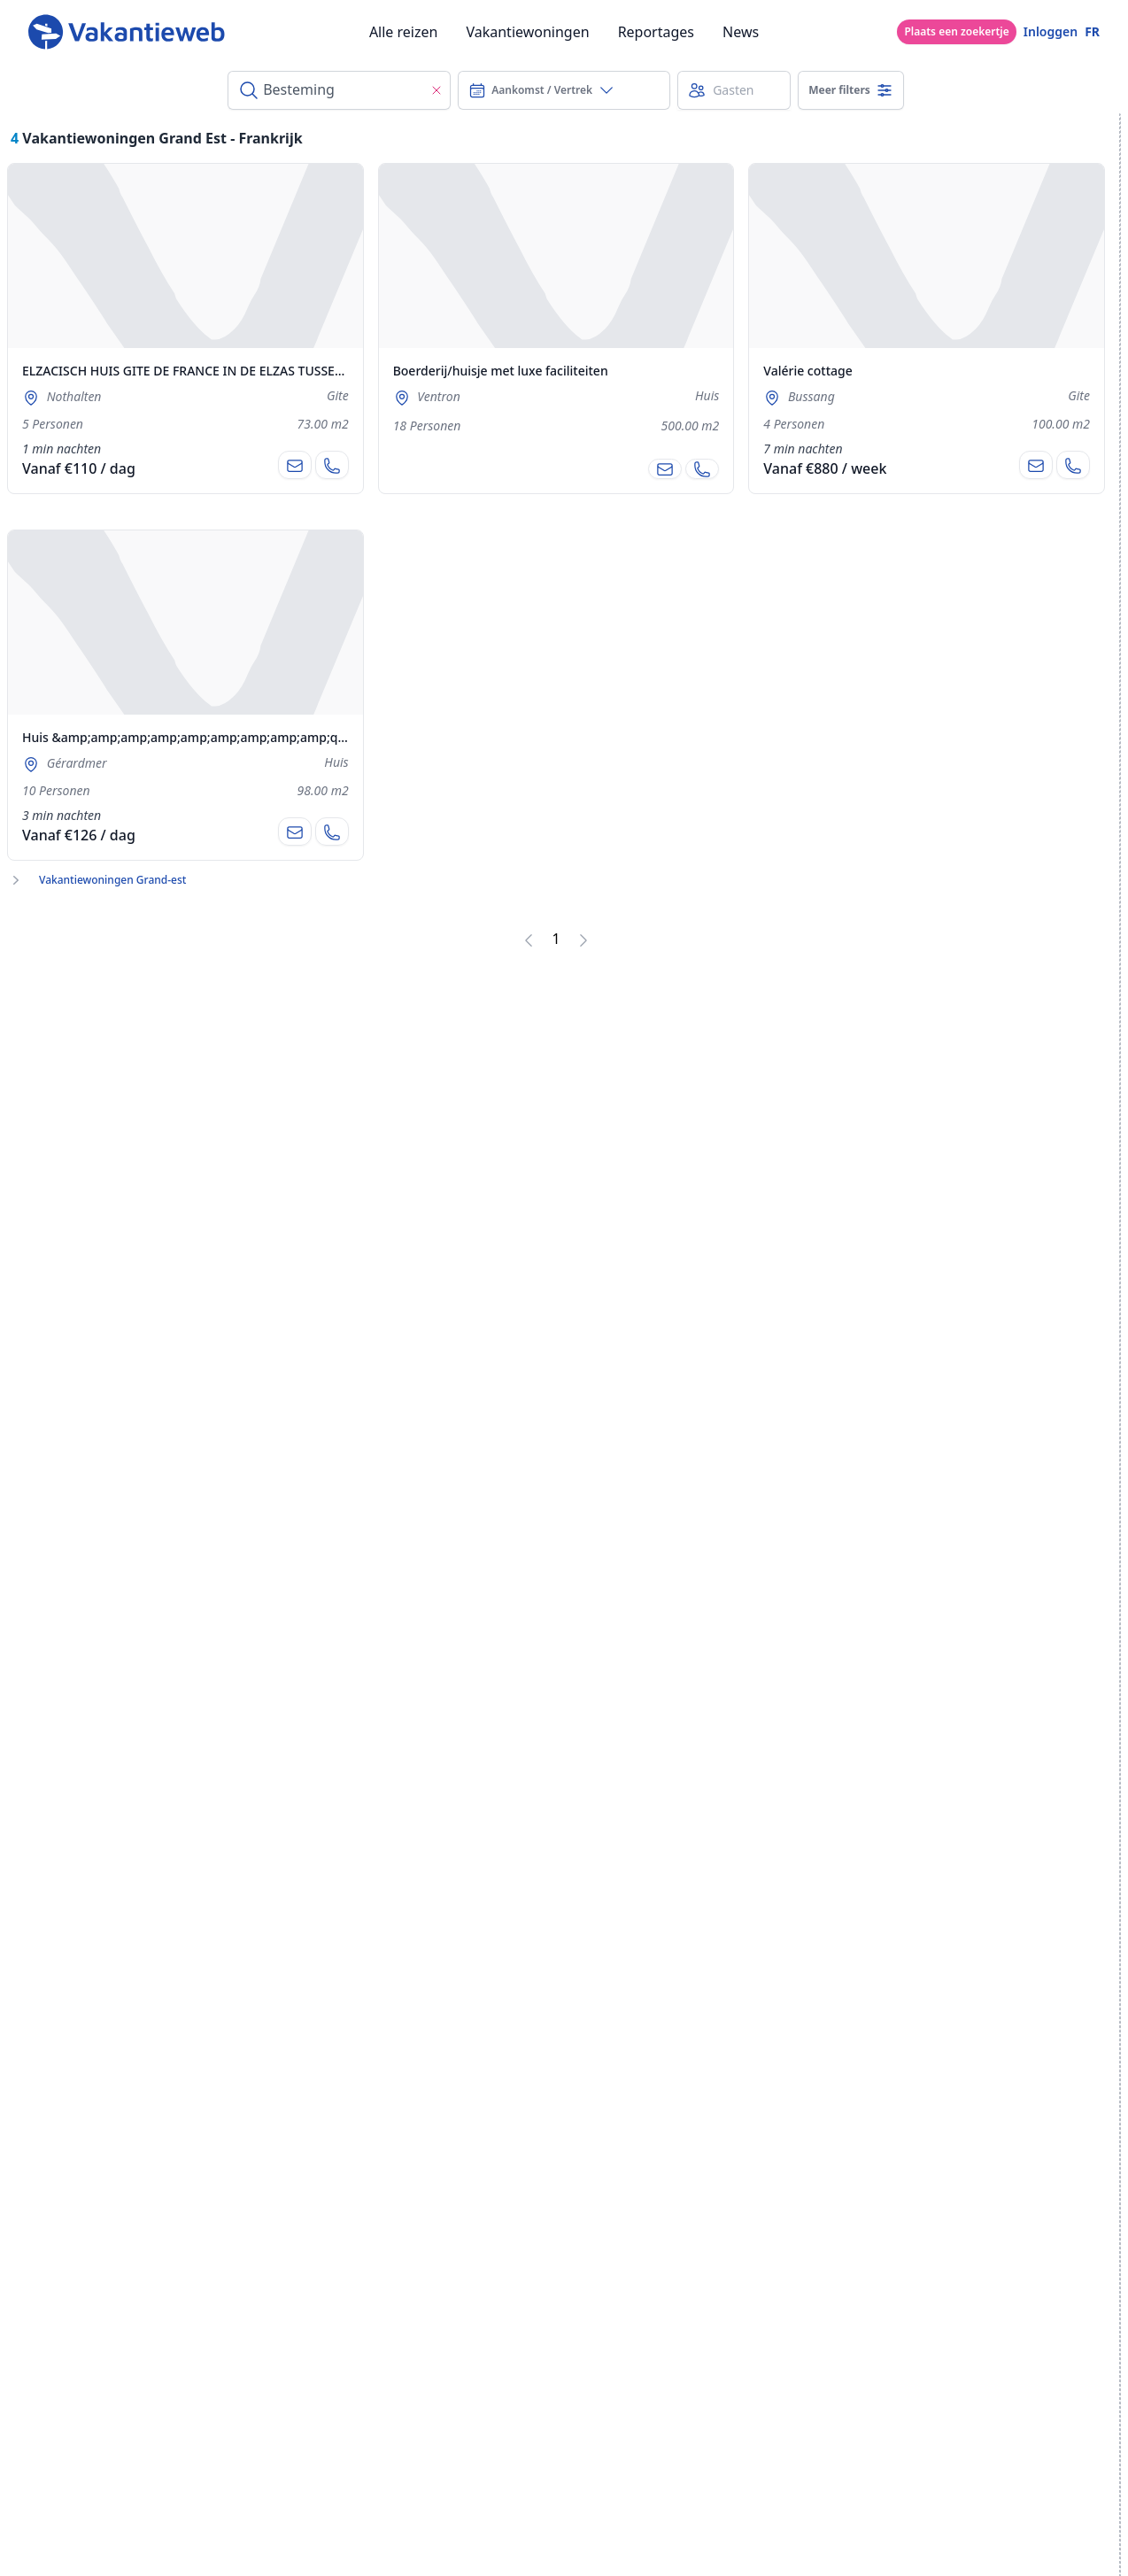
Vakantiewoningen (527, 32)
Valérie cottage (807, 370)
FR (1092, 31)
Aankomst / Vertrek (541, 90)
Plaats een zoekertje (956, 31)
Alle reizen (403, 32)
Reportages (656, 32)
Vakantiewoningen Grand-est (112, 880)
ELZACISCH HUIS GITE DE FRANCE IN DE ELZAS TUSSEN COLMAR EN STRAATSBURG (264, 370)
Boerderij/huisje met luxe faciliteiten (500, 370)
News (740, 32)
